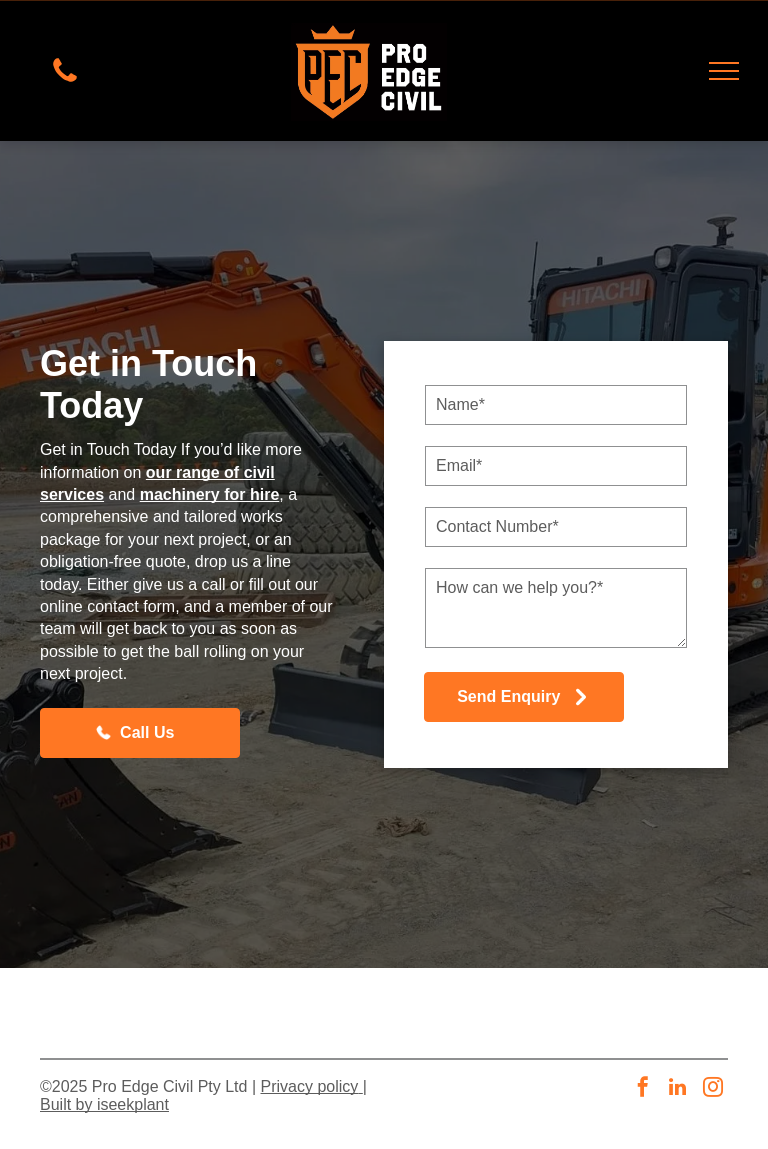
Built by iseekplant (104, 1104)
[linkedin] (678, 1089)
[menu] (724, 71)
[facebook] (643, 1089)
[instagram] (713, 1089)
